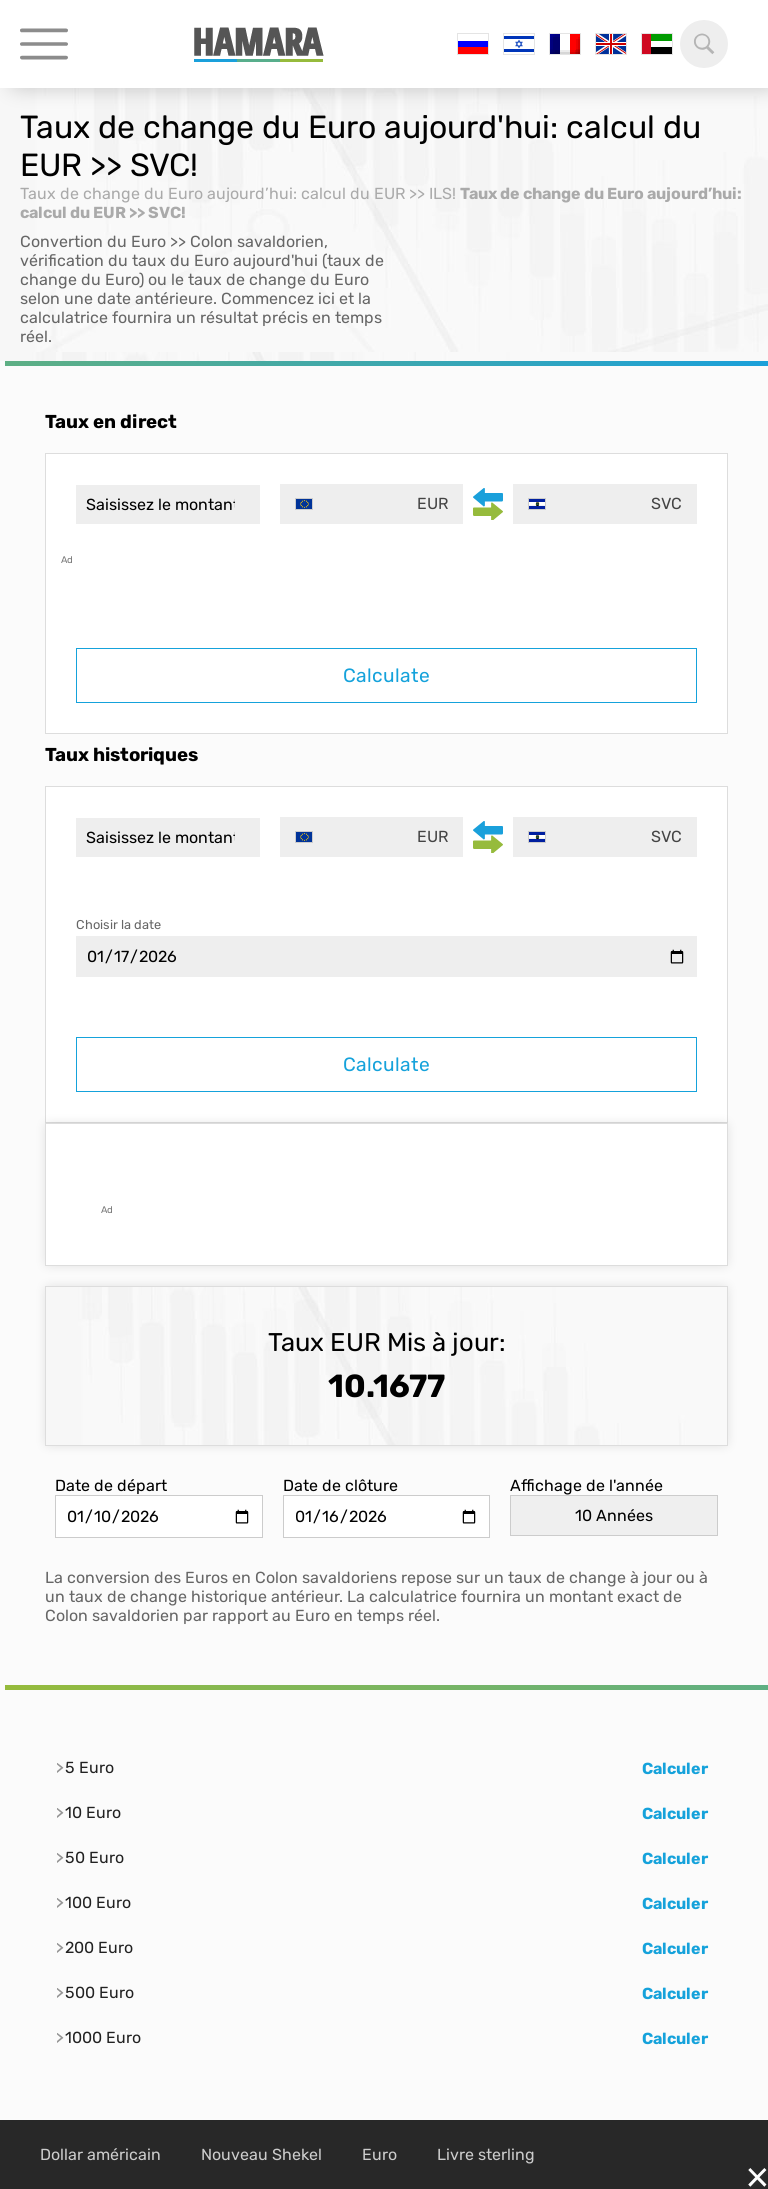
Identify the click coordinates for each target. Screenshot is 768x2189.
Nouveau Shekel (261, 2154)
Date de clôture (340, 1485)
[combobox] (372, 504)
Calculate (386, 675)
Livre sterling (486, 2154)
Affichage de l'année (586, 1485)
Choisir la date (118, 924)
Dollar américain (100, 2154)
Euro (379, 2154)
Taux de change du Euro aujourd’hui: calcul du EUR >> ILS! (238, 193)
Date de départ (111, 1485)
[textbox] (372, 504)
